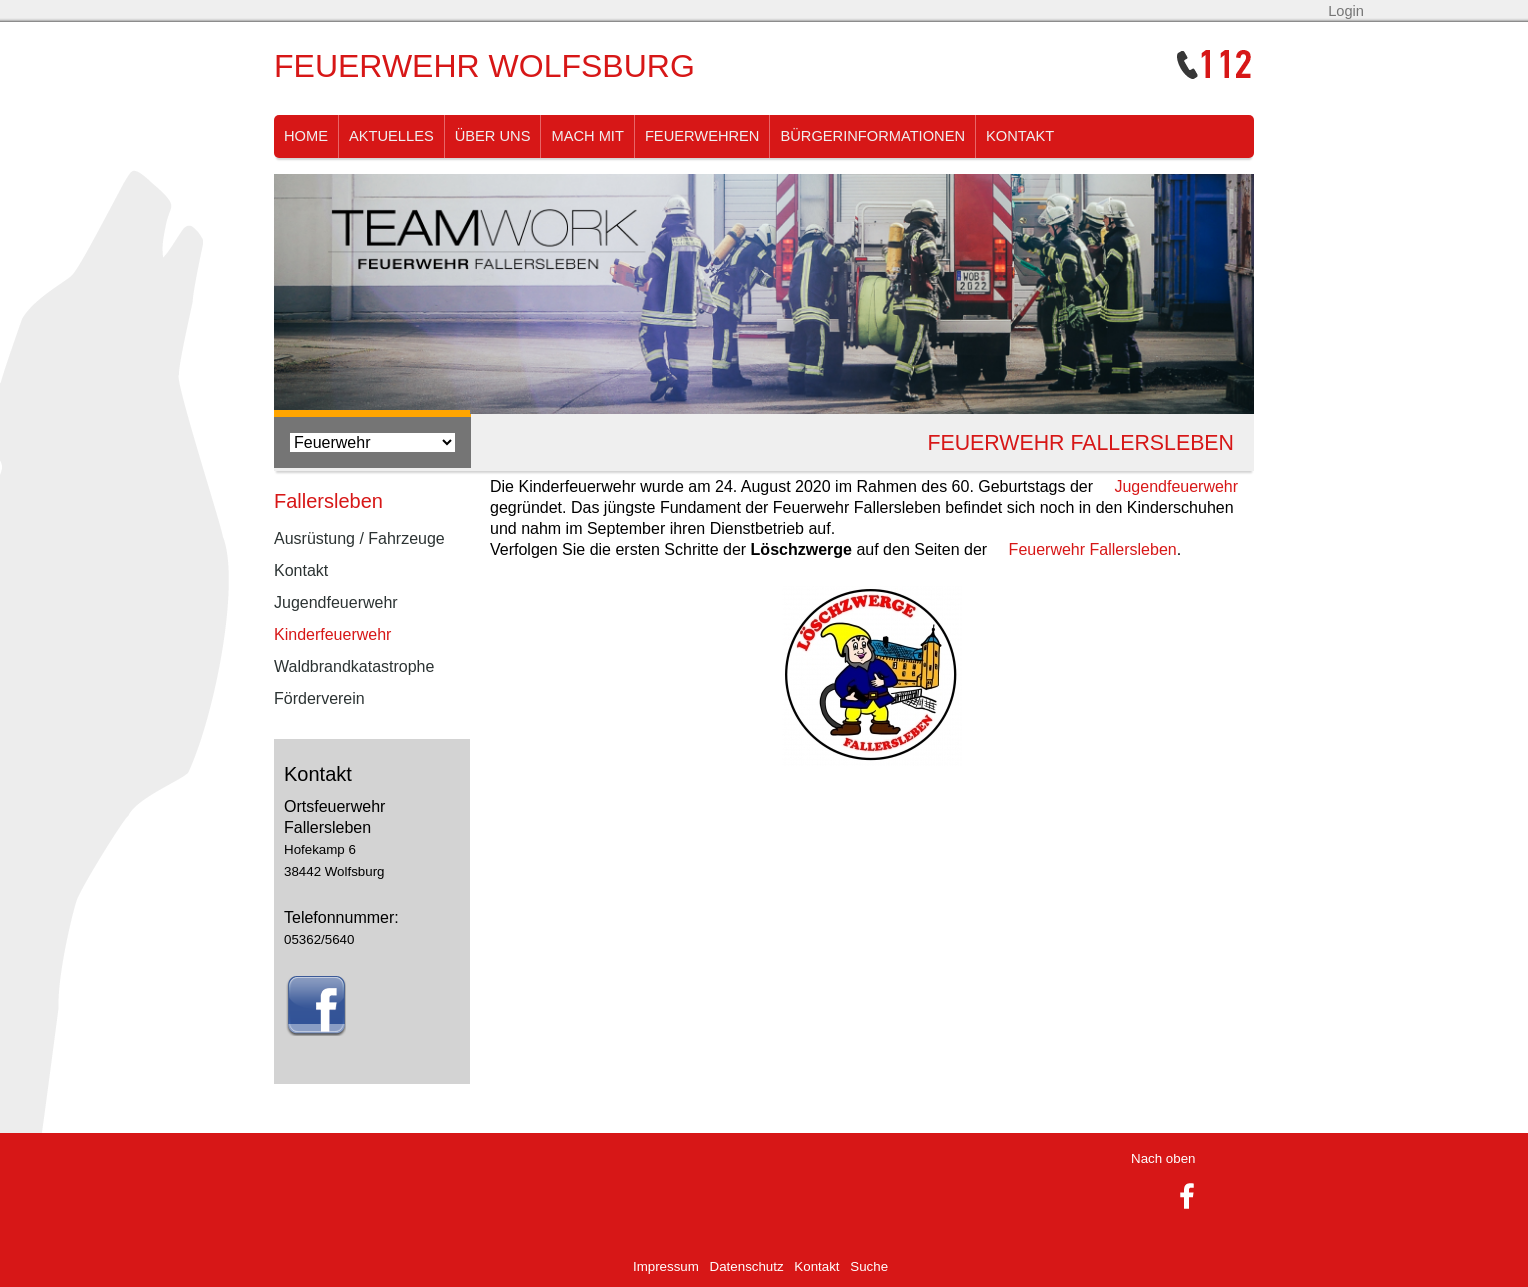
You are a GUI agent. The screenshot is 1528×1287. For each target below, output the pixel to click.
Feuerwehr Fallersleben (1093, 549)
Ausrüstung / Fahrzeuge (359, 538)
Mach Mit (587, 136)
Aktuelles (391, 136)
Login (1346, 11)
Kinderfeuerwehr (332, 634)
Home (306, 136)
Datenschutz (747, 1266)
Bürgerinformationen (872, 136)
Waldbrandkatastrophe (354, 666)
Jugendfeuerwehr (1176, 486)
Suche (869, 1266)
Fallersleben (328, 501)
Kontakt (1020, 136)
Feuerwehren (702, 136)
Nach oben (1163, 1158)
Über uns (493, 136)
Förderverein (319, 698)
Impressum (666, 1266)
